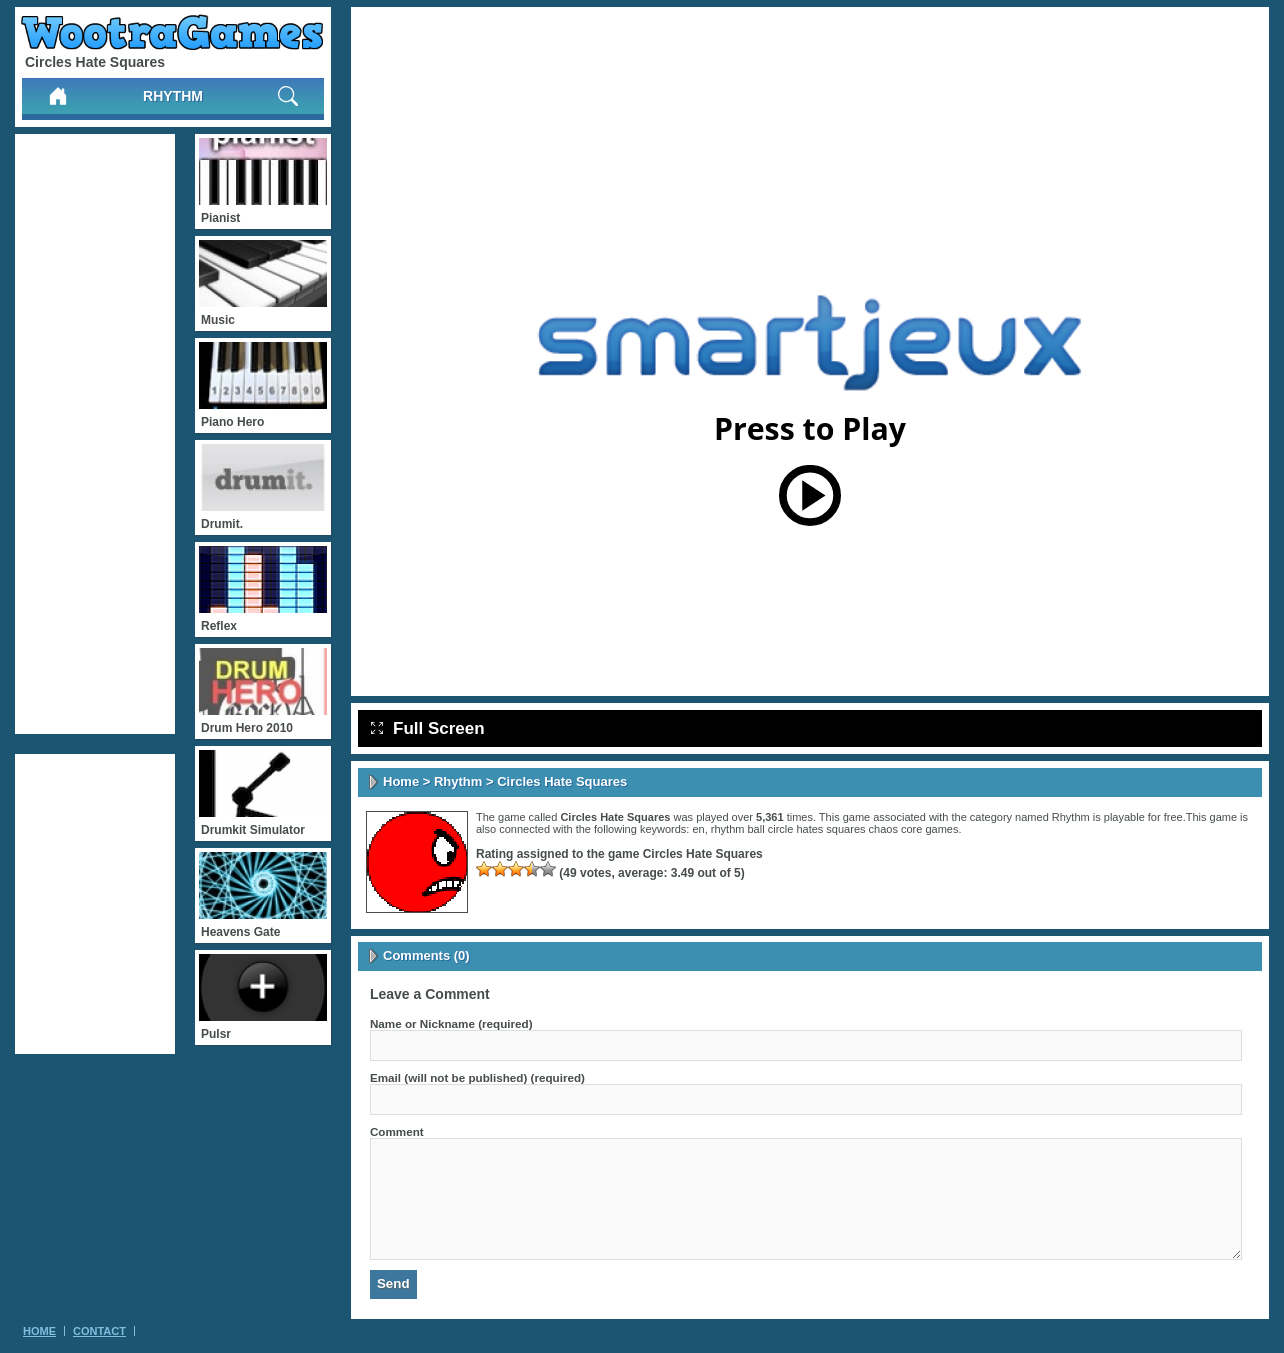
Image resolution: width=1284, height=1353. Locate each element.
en (698, 829)
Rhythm (173, 96)
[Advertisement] (95, 434)
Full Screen (428, 728)
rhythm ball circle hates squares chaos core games (835, 829)
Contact (99, 1331)
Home (401, 781)
